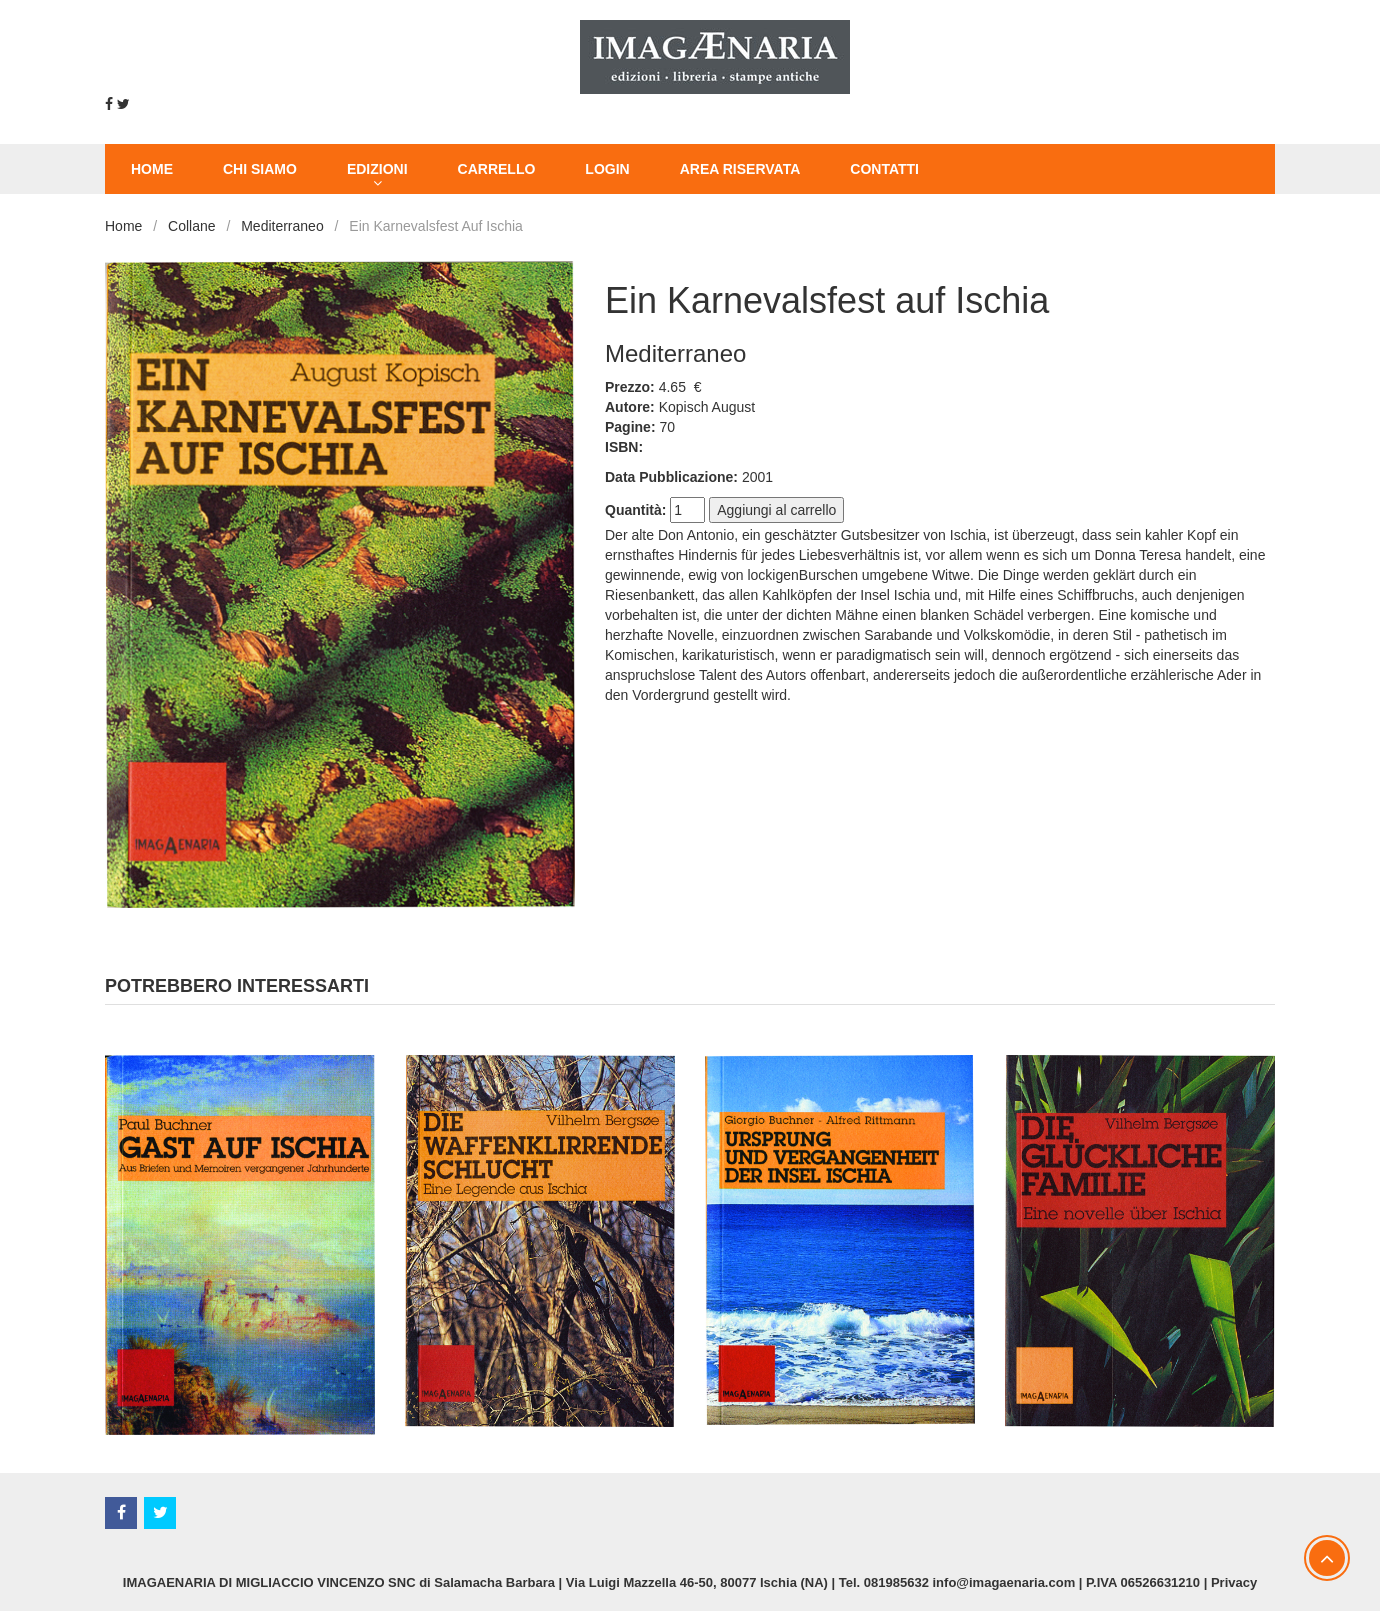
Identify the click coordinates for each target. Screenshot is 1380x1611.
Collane (191, 226)
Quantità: (635, 510)
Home (123, 226)
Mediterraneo (282, 226)
